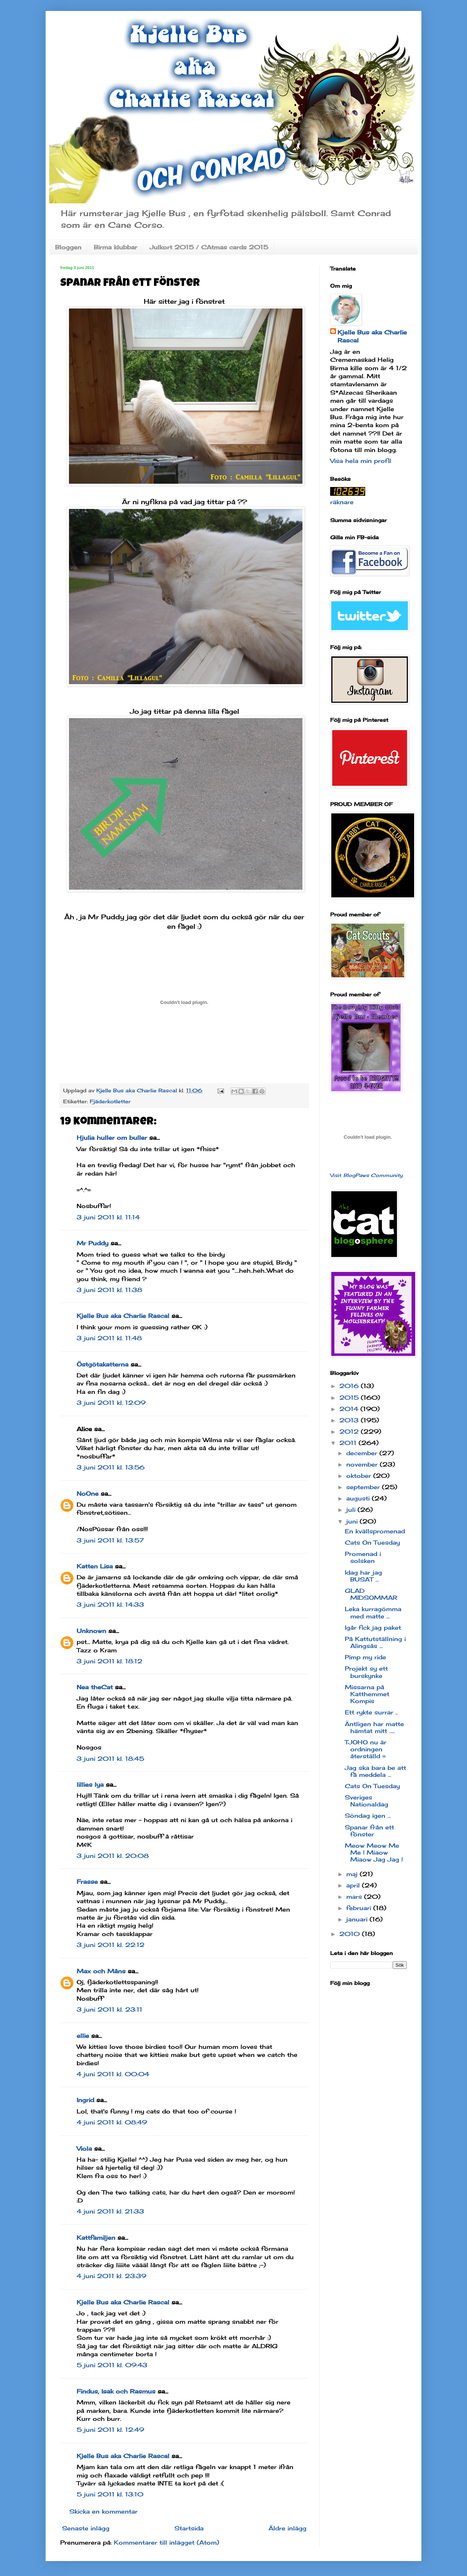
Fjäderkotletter (110, 1101)
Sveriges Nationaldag (366, 1801)
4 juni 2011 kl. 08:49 (112, 2122)
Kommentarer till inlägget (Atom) (166, 2542)
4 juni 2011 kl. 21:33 (110, 2211)
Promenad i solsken (363, 1557)
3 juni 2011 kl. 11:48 (109, 1338)
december (362, 1453)
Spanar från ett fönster (369, 1831)
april (354, 1885)
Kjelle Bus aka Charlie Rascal (123, 1315)
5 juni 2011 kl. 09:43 (112, 2365)
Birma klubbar (115, 247)
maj (353, 1874)
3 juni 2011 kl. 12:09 (111, 1402)
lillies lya (90, 1784)
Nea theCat (95, 1687)
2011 (349, 1442)
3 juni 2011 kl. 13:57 (110, 1540)
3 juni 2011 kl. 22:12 (110, 1944)
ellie (83, 2035)
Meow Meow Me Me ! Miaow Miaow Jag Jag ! (374, 1852)
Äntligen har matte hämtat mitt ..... (374, 1727)
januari (358, 1919)
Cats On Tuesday (372, 1542)
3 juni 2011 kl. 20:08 (113, 1855)
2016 (350, 1385)
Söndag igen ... (368, 1815)
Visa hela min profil (360, 460)
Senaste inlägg (85, 2528)
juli (352, 1509)
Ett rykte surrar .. (371, 1712)
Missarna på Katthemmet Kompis (367, 1694)
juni (353, 1521)
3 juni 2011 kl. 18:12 (109, 1661)
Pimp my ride (365, 1657)
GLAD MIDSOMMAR (371, 1594)
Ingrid (85, 2100)
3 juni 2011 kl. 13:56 (110, 1467)
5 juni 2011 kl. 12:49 (110, 2429)
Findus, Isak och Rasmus (116, 2391)
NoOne (88, 1493)
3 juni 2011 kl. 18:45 (110, 1758)
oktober (359, 1475)
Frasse (87, 1881)
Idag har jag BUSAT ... (363, 1576)
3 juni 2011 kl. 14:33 (110, 1604)
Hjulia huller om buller (112, 1137)
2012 (350, 1431)
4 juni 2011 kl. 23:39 (111, 2276)
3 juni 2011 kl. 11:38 (109, 1289)
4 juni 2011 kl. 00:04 (113, 2074)
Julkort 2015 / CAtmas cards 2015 (209, 247)
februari (359, 1908)
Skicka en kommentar (103, 2511)
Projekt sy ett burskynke (366, 1672)
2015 (350, 1397)
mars (355, 1896)
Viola (84, 2148)
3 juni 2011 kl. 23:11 (109, 2009)
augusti (359, 1498)
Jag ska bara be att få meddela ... (375, 1771)
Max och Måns (101, 1971)
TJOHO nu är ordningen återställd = (365, 1749)
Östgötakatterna (102, 1364)
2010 (350, 1933)
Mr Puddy (92, 1243)
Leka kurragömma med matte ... (373, 1612)
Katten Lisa (95, 1566)
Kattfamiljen (96, 2237)
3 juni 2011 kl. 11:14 (108, 1217)
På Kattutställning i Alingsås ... (375, 1642)
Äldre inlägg (287, 2528)
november (363, 1464)
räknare (342, 502)
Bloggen (68, 247)
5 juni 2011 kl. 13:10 (110, 2494)
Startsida (189, 2528)
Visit (366, 1175)
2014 (349, 1408)
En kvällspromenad (375, 1531)
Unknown (91, 1630)
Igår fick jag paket (373, 1627)
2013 (350, 1420)
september (364, 1487)
